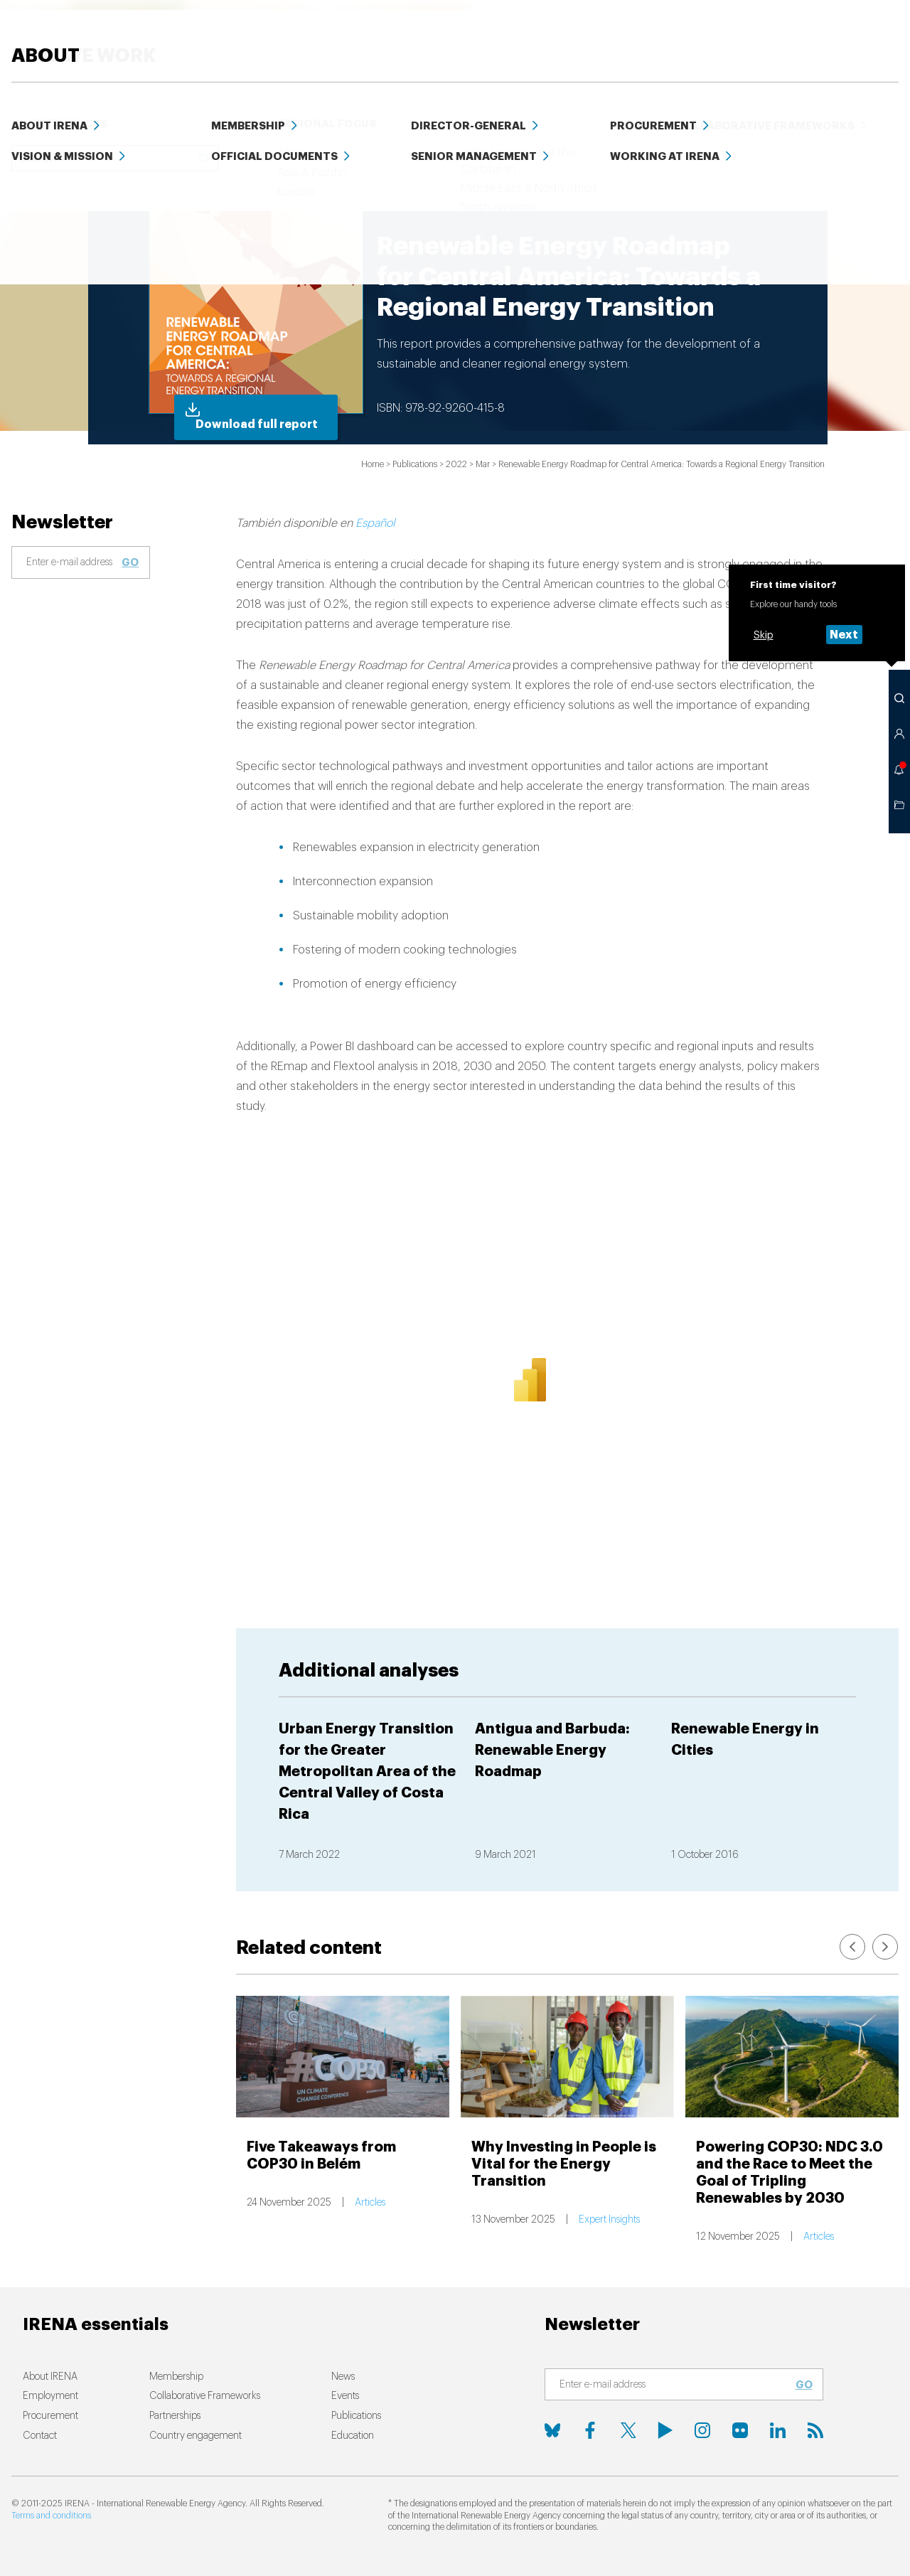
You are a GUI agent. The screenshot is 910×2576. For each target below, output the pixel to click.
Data (746, 35)
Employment (50, 2396)
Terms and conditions (51, 2515)
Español (375, 523)
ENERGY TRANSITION (281, 35)
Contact (40, 2436)
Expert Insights (609, 2220)
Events (802, 35)
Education (678, 35)
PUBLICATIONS (585, 35)
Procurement (50, 2416)
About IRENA (50, 2377)
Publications (356, 2416)
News (507, 35)
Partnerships (174, 2416)
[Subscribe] (72, 563)
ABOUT (864, 35)
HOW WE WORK (414, 35)
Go (130, 562)
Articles (370, 2203)
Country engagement (195, 2436)
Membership (176, 2377)
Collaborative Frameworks (204, 2396)
